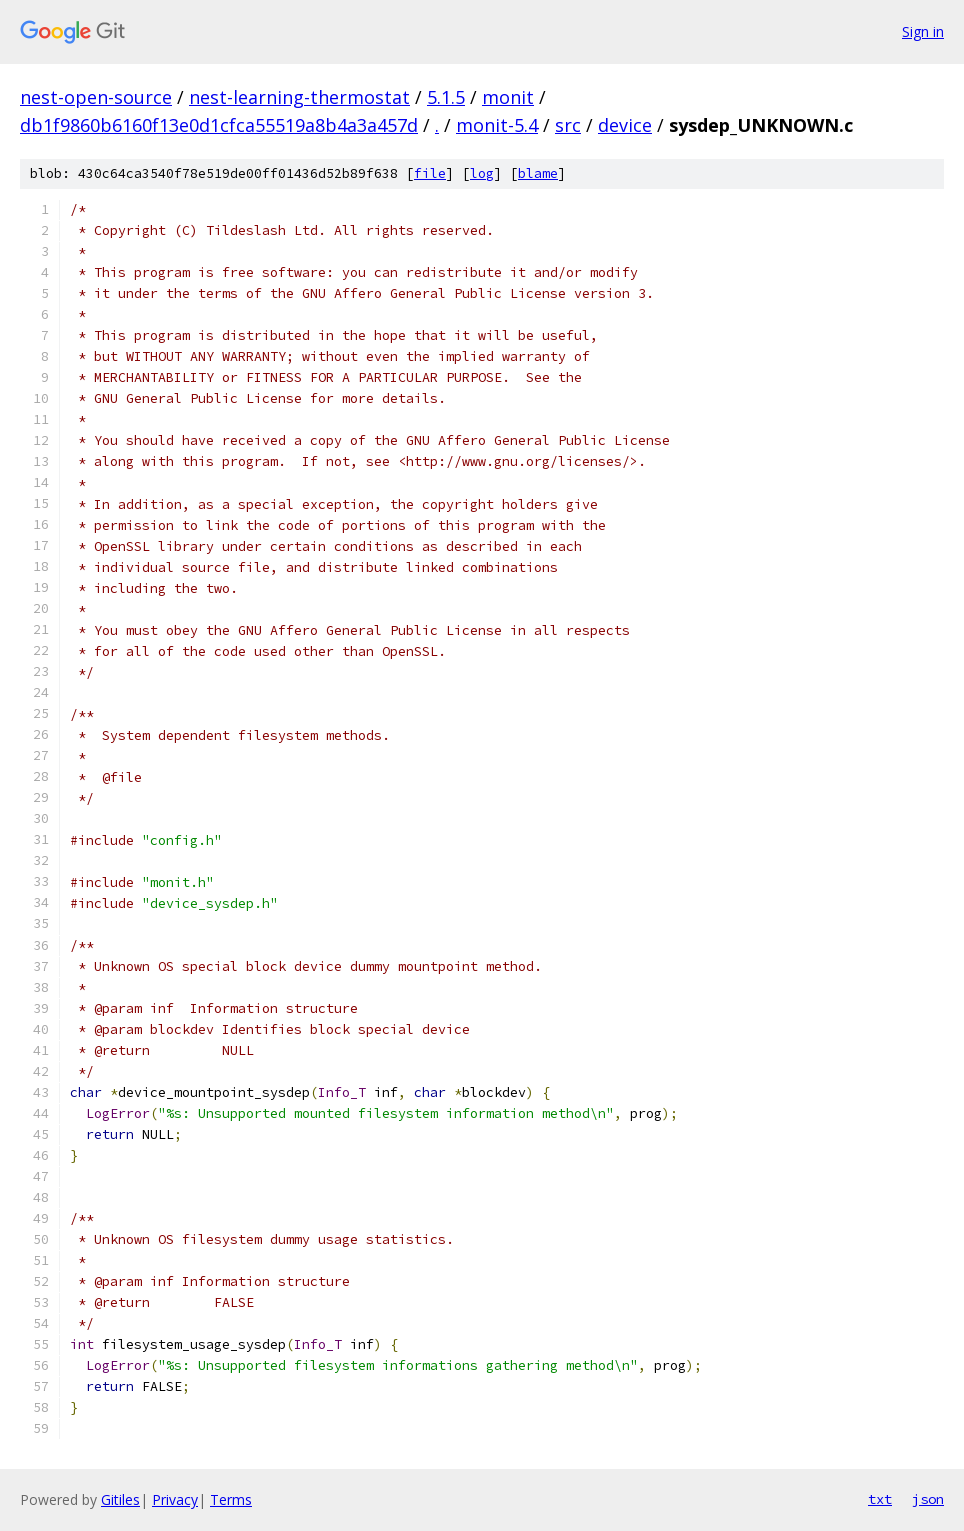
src (568, 125)
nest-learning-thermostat (299, 97)
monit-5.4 (497, 125)
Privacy (175, 1499)
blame (538, 173)
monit (508, 97)
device (625, 125)
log (482, 173)
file (430, 173)
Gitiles (120, 1499)
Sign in (923, 31)
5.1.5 (446, 97)
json (928, 1499)
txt (880, 1499)
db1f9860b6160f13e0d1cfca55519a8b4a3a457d (219, 125)
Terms (231, 1499)
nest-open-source (96, 97)
